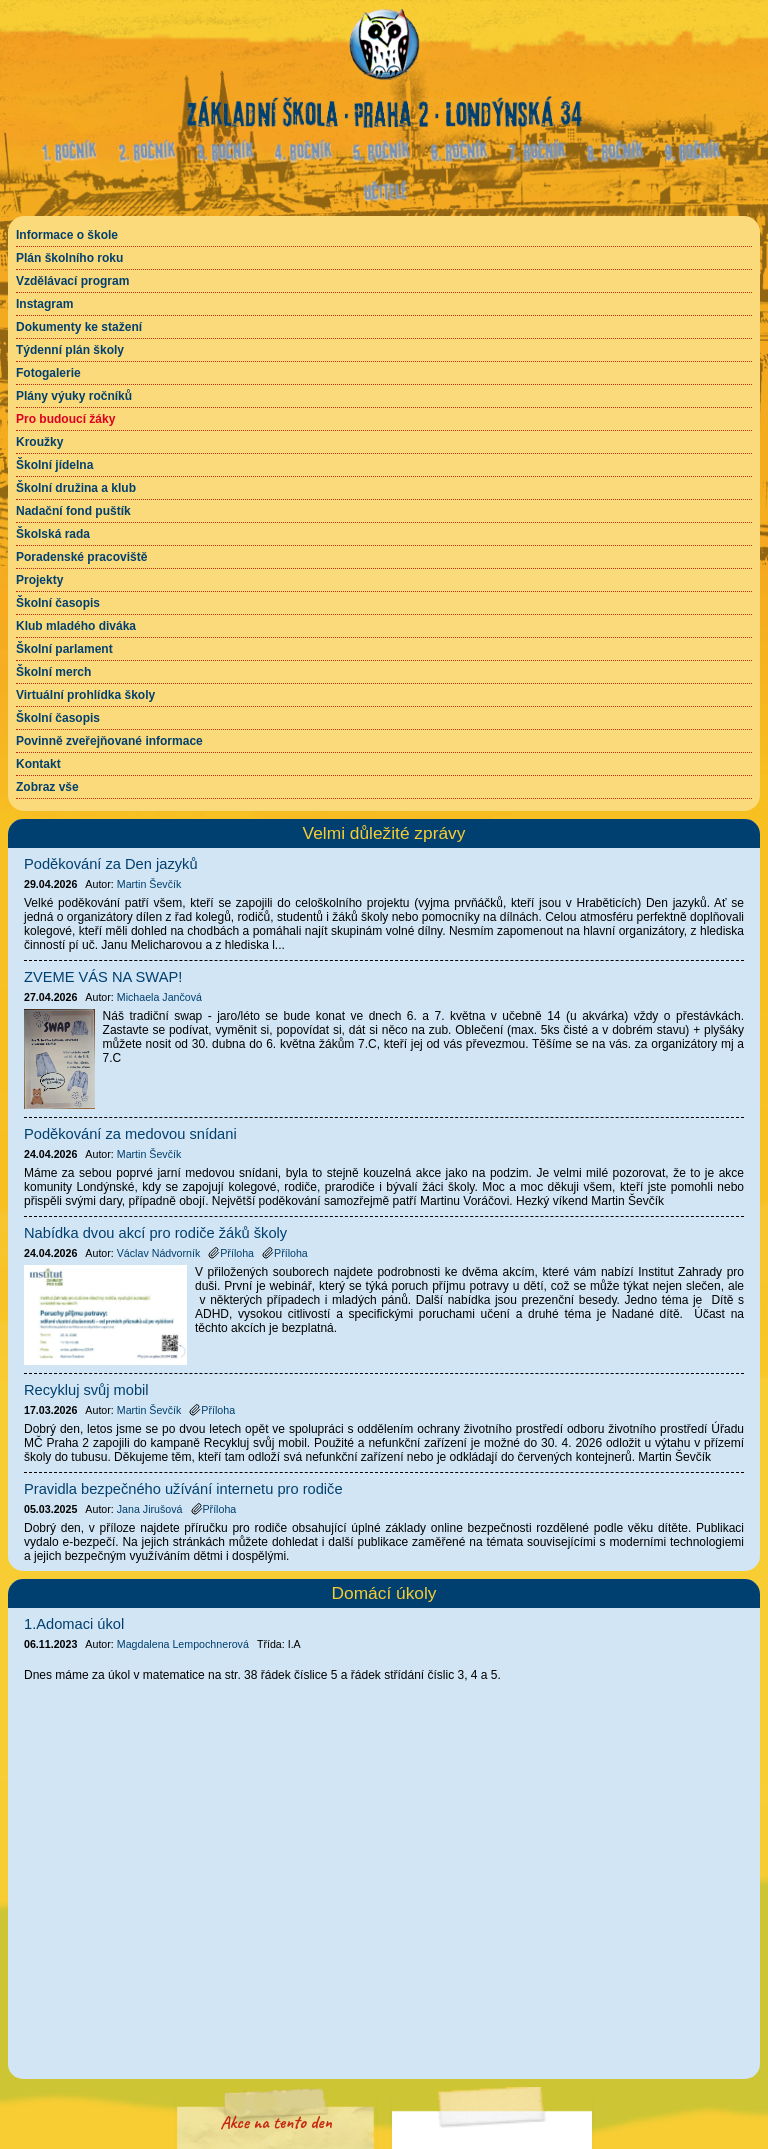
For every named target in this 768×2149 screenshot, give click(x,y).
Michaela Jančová (159, 997)
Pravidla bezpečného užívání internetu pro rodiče (183, 1489)
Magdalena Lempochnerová (183, 1644)
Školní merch (53, 672)
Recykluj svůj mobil (86, 1390)
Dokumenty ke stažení (79, 327)
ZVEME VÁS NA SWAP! (103, 977)
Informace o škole (67, 235)
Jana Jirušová (150, 1509)
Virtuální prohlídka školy (85, 695)
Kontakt (38, 764)
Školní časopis (58, 603)
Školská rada (53, 534)
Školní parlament (64, 649)
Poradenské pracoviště (81, 557)
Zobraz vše (47, 787)
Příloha (231, 1253)
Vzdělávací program (72, 281)
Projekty (39, 580)
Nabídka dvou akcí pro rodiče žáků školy (155, 1233)
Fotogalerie (48, 373)
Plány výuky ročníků (74, 396)
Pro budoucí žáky (65, 419)
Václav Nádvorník (159, 1253)
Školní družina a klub (76, 488)
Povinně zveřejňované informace (109, 741)
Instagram (44, 304)
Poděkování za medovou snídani (130, 1134)
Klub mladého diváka (76, 626)
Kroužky (39, 442)
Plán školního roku (69, 258)
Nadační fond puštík (73, 511)
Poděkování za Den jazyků (111, 864)
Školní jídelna (54, 465)
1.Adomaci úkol (74, 1624)
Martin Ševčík (149, 884)
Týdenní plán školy (70, 350)
